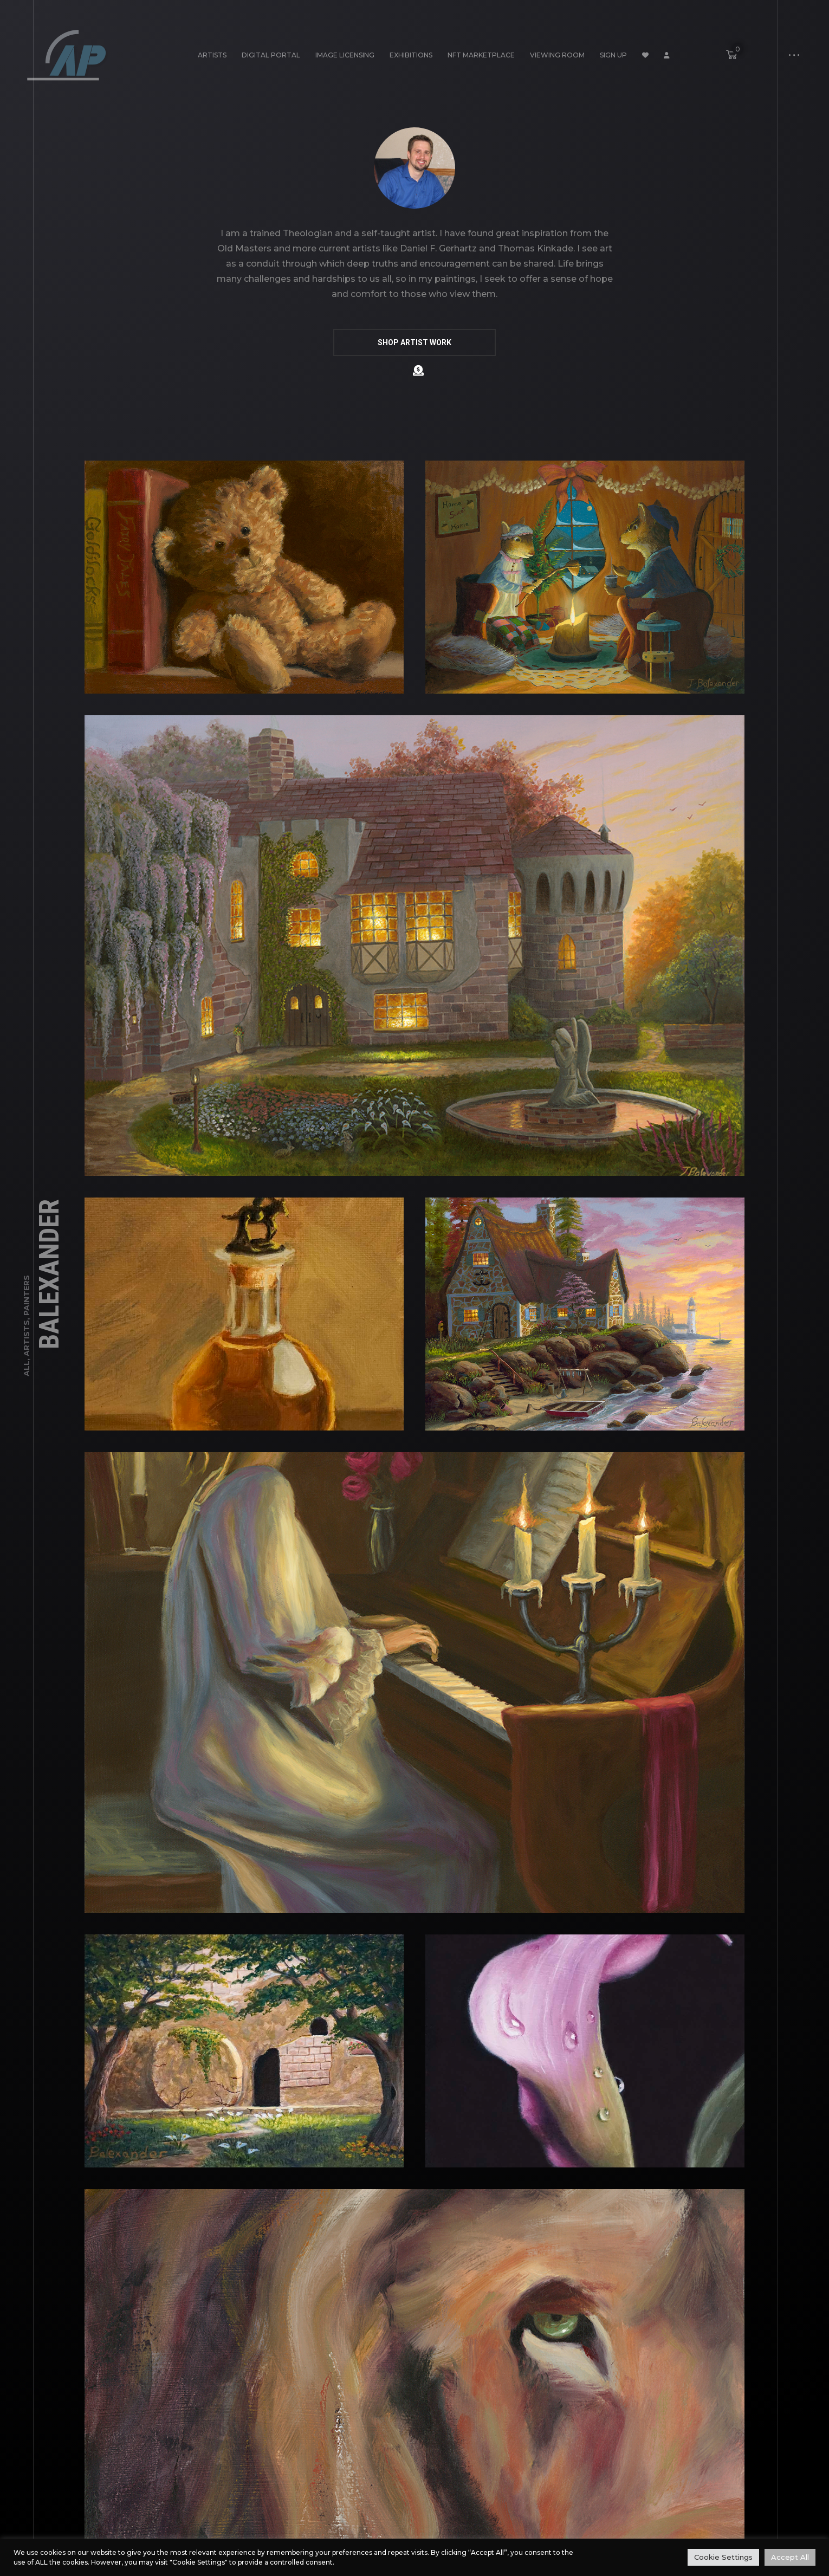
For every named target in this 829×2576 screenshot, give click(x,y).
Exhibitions (411, 55)
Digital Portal (271, 55)
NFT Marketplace (481, 55)
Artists (212, 55)
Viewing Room (557, 55)
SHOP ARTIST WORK (414, 342)
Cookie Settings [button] (723, 2557)
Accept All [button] (790, 2557)
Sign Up (613, 55)
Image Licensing (344, 55)
